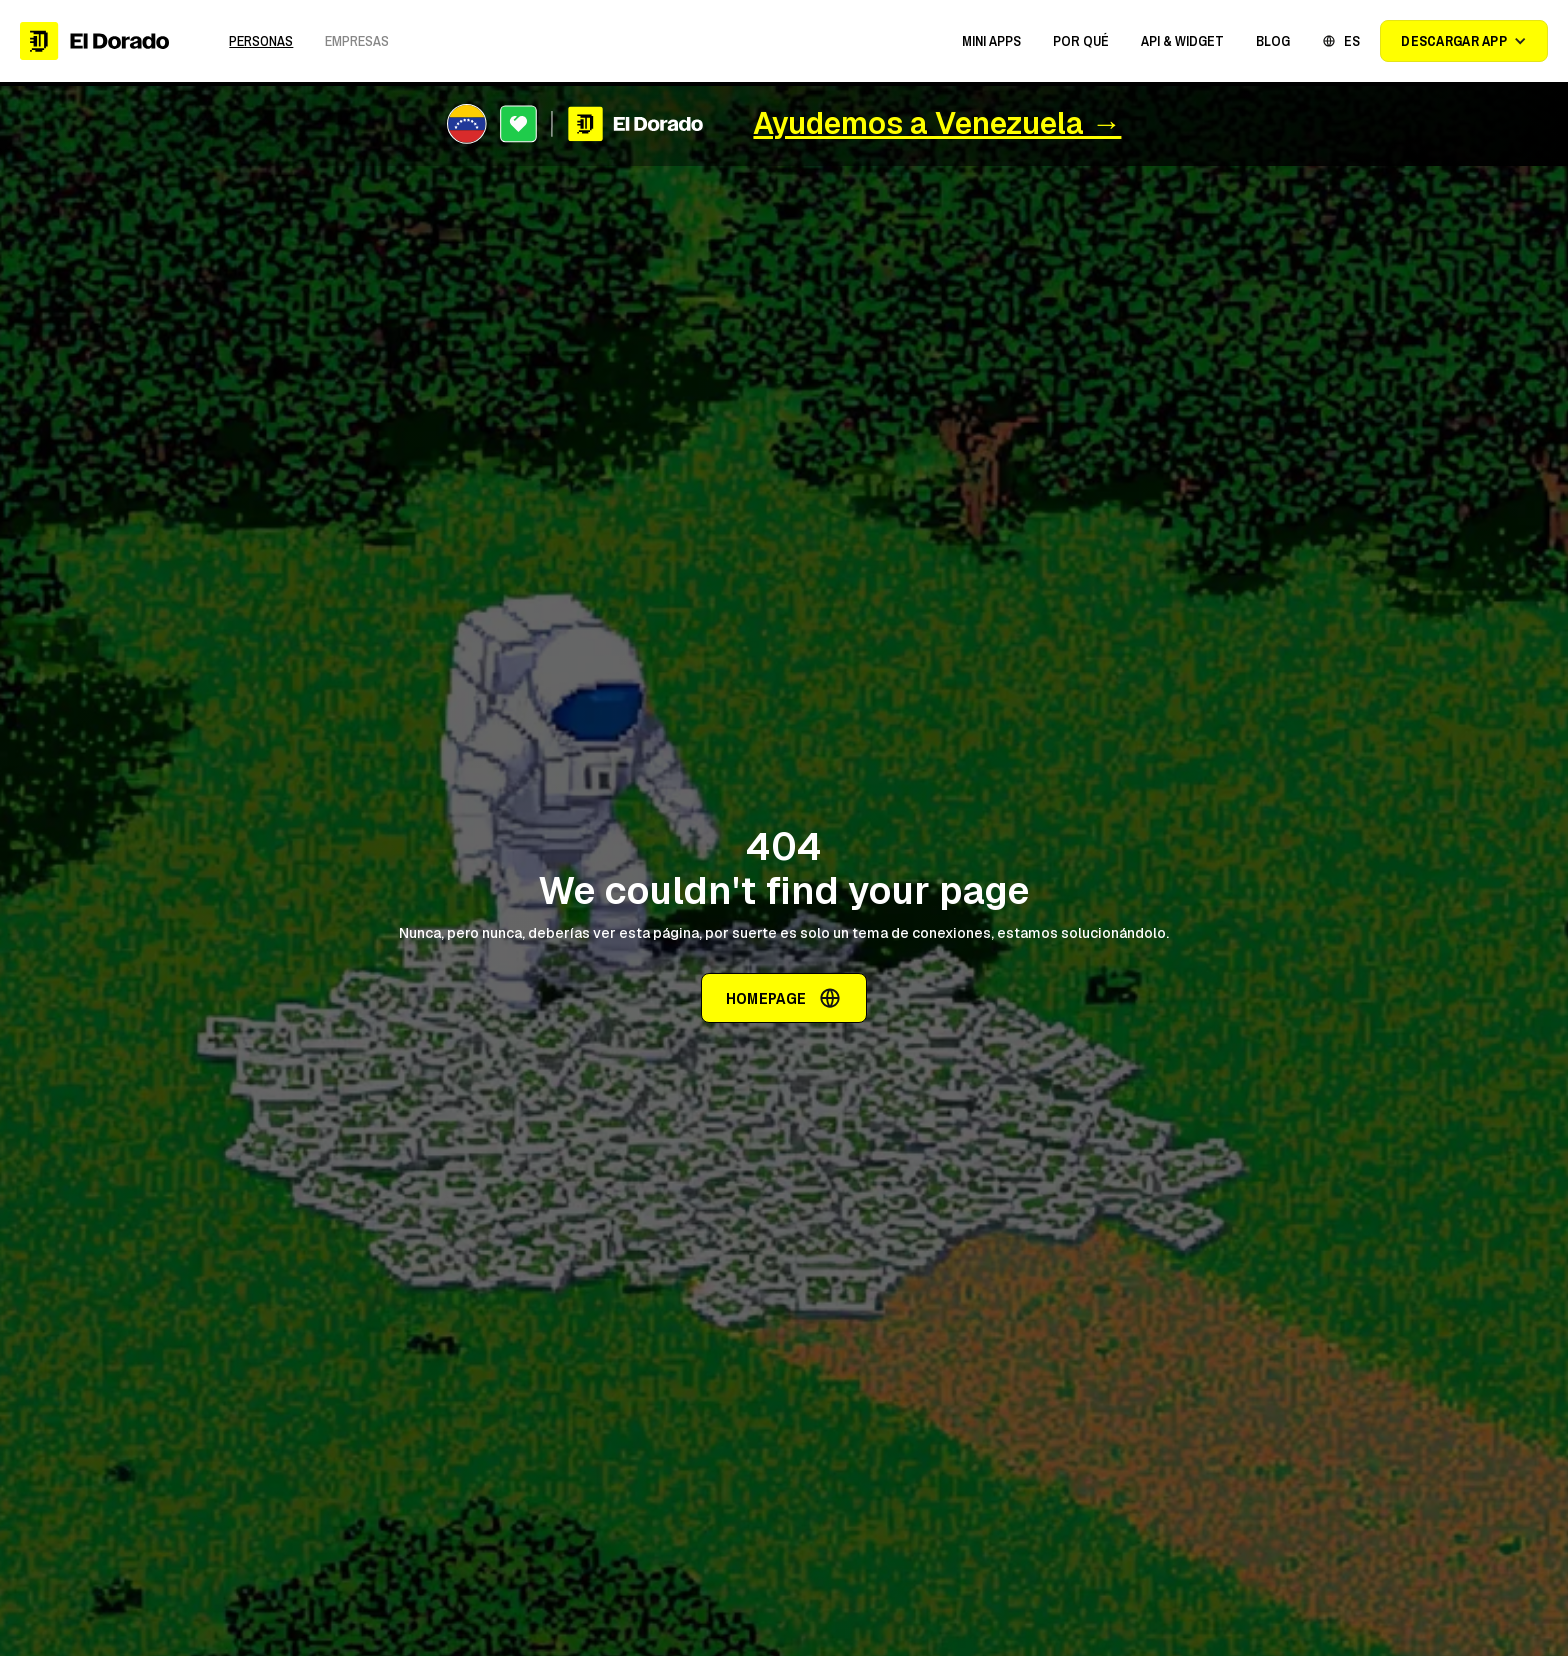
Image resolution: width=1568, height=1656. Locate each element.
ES (1352, 41)
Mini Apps (991, 41)
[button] (991, 41)
